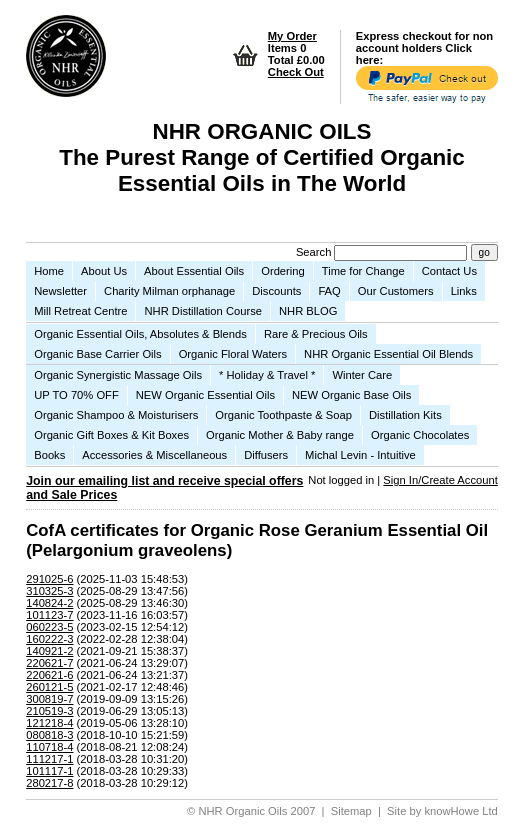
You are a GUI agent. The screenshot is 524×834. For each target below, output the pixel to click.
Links (464, 291)
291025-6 (49, 579)
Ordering (283, 271)
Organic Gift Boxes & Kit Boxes (111, 435)
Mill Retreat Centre (80, 311)
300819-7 (49, 699)
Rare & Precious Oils (316, 334)
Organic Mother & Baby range (280, 435)
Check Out (296, 72)
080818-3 (49, 735)
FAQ (329, 291)
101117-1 (49, 771)
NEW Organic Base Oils (351, 395)
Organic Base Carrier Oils (97, 354)
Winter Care (362, 375)
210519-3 (49, 711)
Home (49, 271)
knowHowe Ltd (460, 811)
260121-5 (49, 687)
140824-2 (49, 603)
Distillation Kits (405, 415)
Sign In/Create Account (440, 480)
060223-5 (49, 627)
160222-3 (49, 639)
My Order (292, 36)
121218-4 (49, 723)
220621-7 (49, 663)
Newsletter (60, 291)
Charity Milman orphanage (169, 291)
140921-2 (49, 651)
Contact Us (449, 271)
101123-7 (49, 615)
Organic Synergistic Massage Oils (118, 375)
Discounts (276, 291)
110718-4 (49, 747)
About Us (104, 271)
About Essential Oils (194, 271)
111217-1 (49, 759)
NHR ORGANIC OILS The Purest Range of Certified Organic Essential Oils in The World (262, 157)
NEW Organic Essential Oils (205, 395)
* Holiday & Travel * (267, 375)
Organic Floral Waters (233, 354)
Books (49, 455)
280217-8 (49, 783)
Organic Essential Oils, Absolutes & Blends (140, 334)
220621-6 (49, 675)
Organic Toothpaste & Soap (283, 415)
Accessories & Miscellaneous (154, 455)
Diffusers (266, 455)
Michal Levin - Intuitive (360, 455)
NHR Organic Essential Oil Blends (388, 354)
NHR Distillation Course (203, 311)
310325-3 (49, 591)
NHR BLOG (308, 311)
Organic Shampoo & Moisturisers (116, 415)
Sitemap (351, 811)
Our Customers (396, 291)
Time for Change (363, 271)
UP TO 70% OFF (76, 395)
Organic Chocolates (420, 435)
